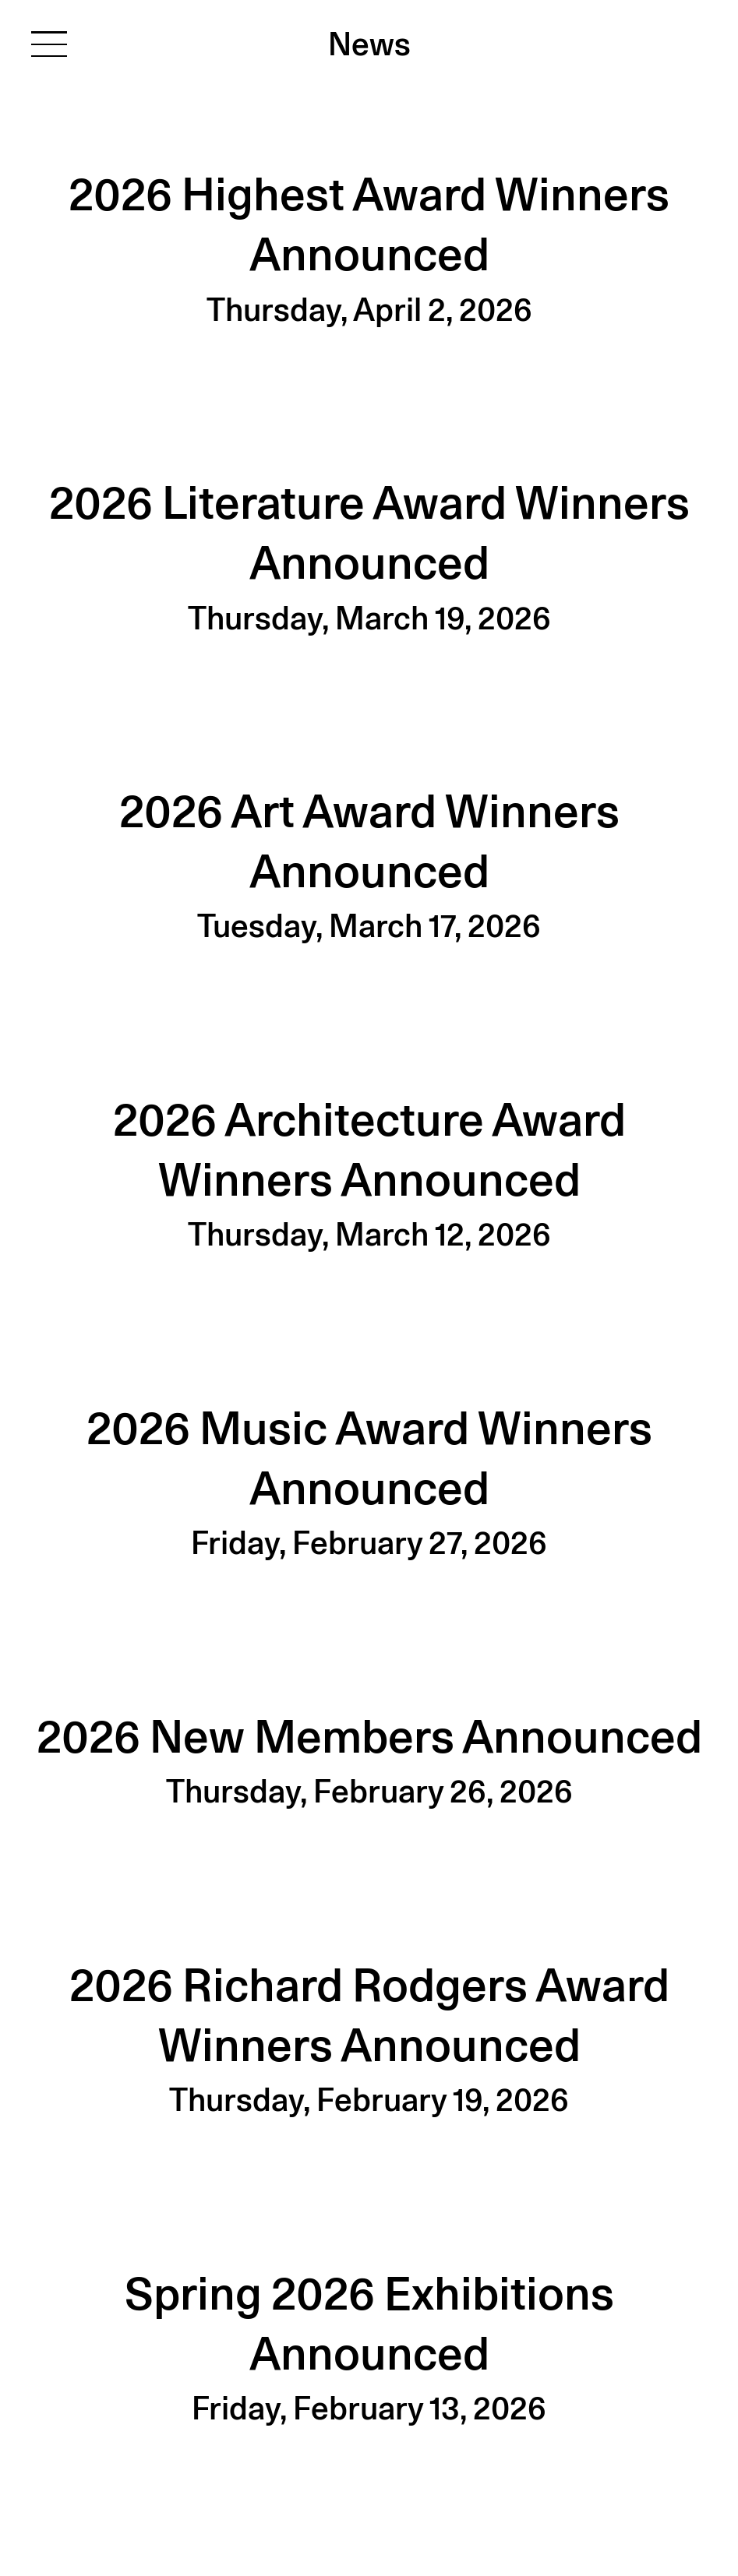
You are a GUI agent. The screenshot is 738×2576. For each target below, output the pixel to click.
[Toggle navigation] (49, 43)
